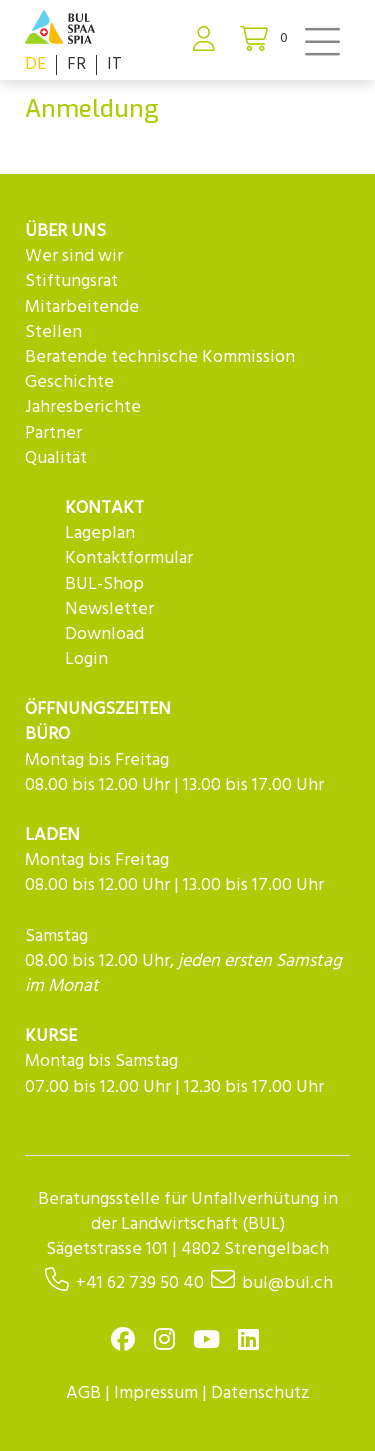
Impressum (156, 1393)
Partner (53, 433)
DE (35, 64)
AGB (83, 1393)
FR (76, 64)
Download (104, 634)
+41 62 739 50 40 (140, 1283)
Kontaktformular (129, 558)
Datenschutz (260, 1393)
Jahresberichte (83, 407)
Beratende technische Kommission (160, 357)
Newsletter (109, 609)
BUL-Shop (104, 584)
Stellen (53, 332)
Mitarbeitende (82, 307)
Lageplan (100, 533)
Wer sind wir (74, 256)
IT (114, 64)
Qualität (56, 458)
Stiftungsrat (71, 281)
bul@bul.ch (287, 1283)
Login (86, 659)
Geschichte (69, 382)
